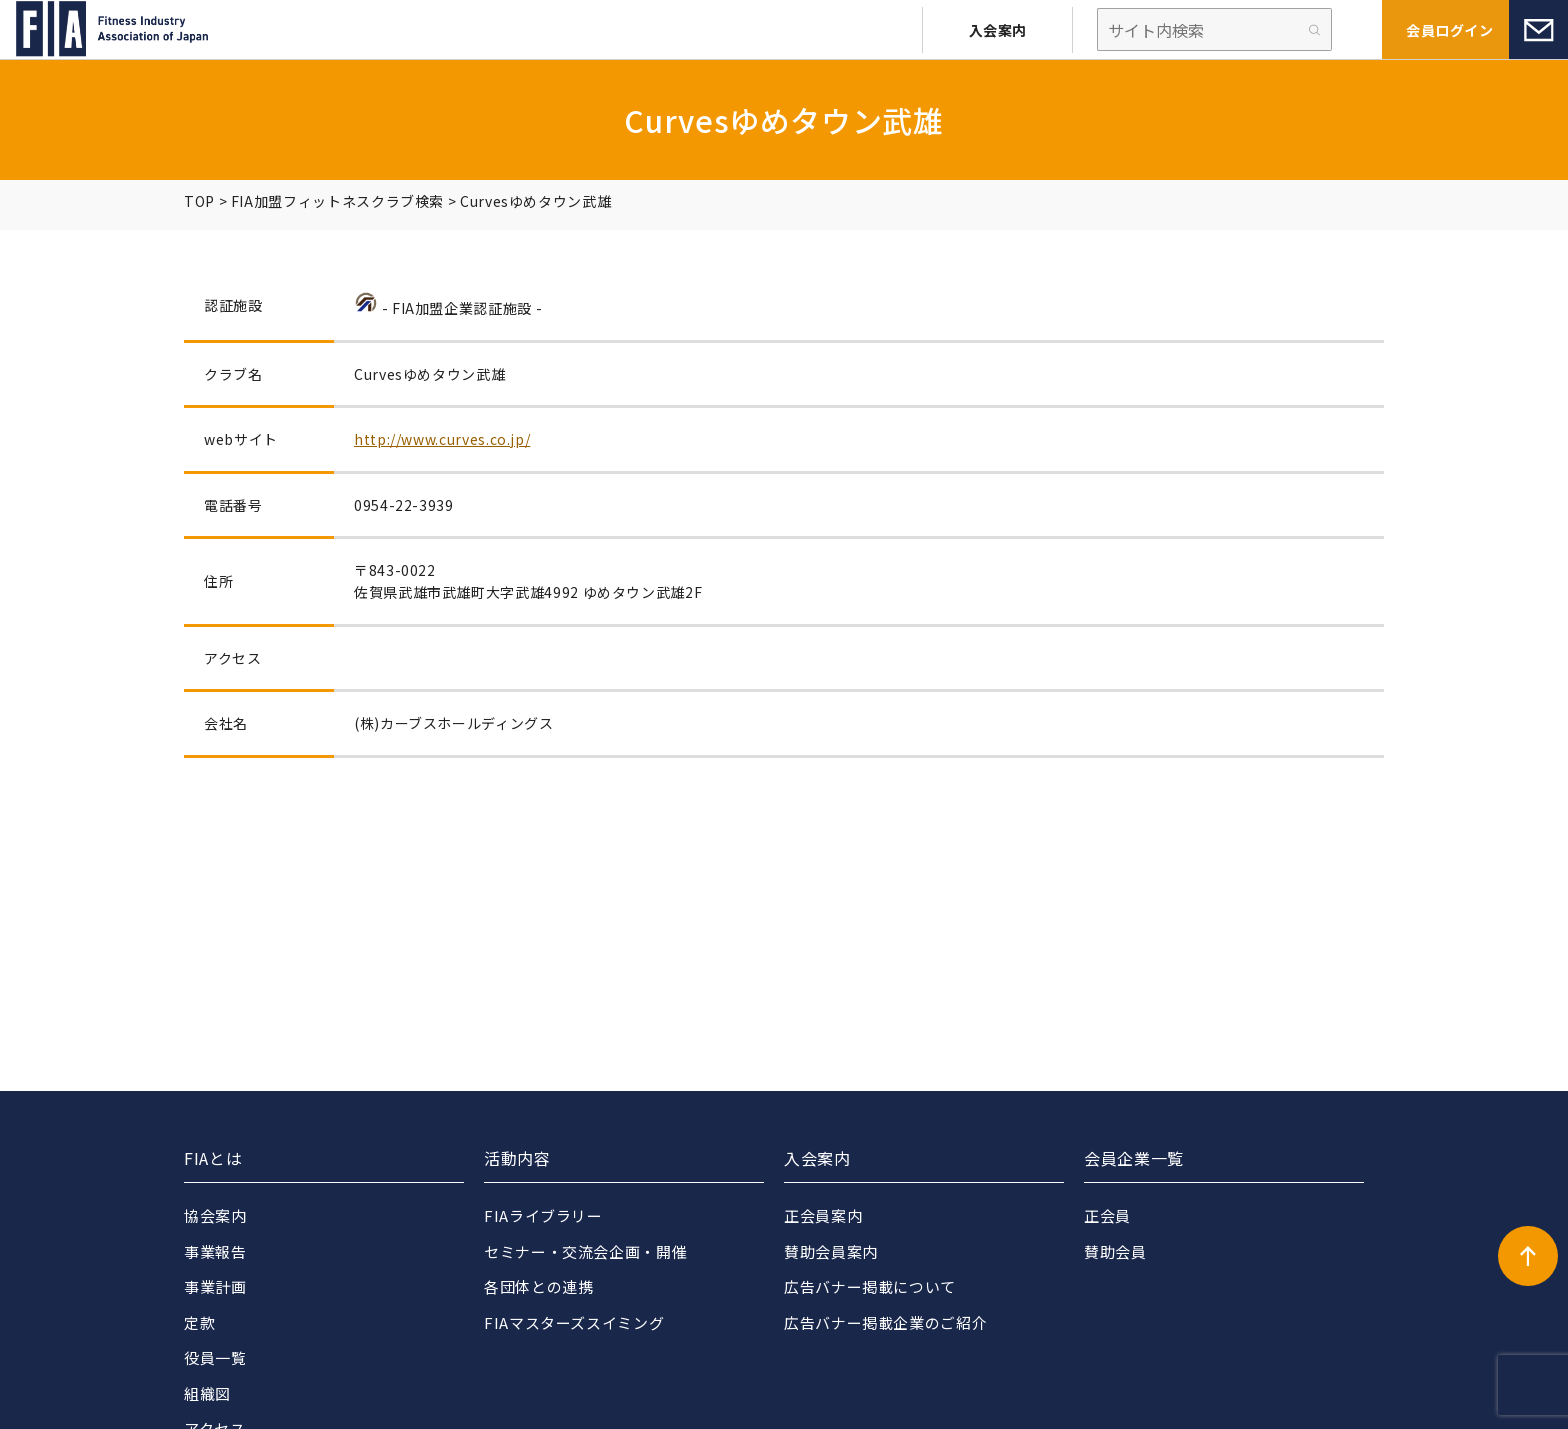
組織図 (207, 1393)
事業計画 (215, 1286)
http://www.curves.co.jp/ (442, 439)
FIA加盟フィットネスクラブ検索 (337, 201)
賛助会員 (1115, 1251)
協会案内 (215, 1215)
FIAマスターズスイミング (574, 1322)
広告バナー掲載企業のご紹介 (885, 1322)
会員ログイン (1449, 30)
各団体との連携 (538, 1286)
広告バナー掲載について (870, 1286)
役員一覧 (215, 1357)
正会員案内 (823, 1215)
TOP (199, 201)
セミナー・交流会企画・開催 (585, 1251)
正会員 (1107, 1215)
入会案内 (998, 30)
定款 (199, 1322)
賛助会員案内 (831, 1251)
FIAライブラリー (543, 1215)
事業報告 (215, 1251)
